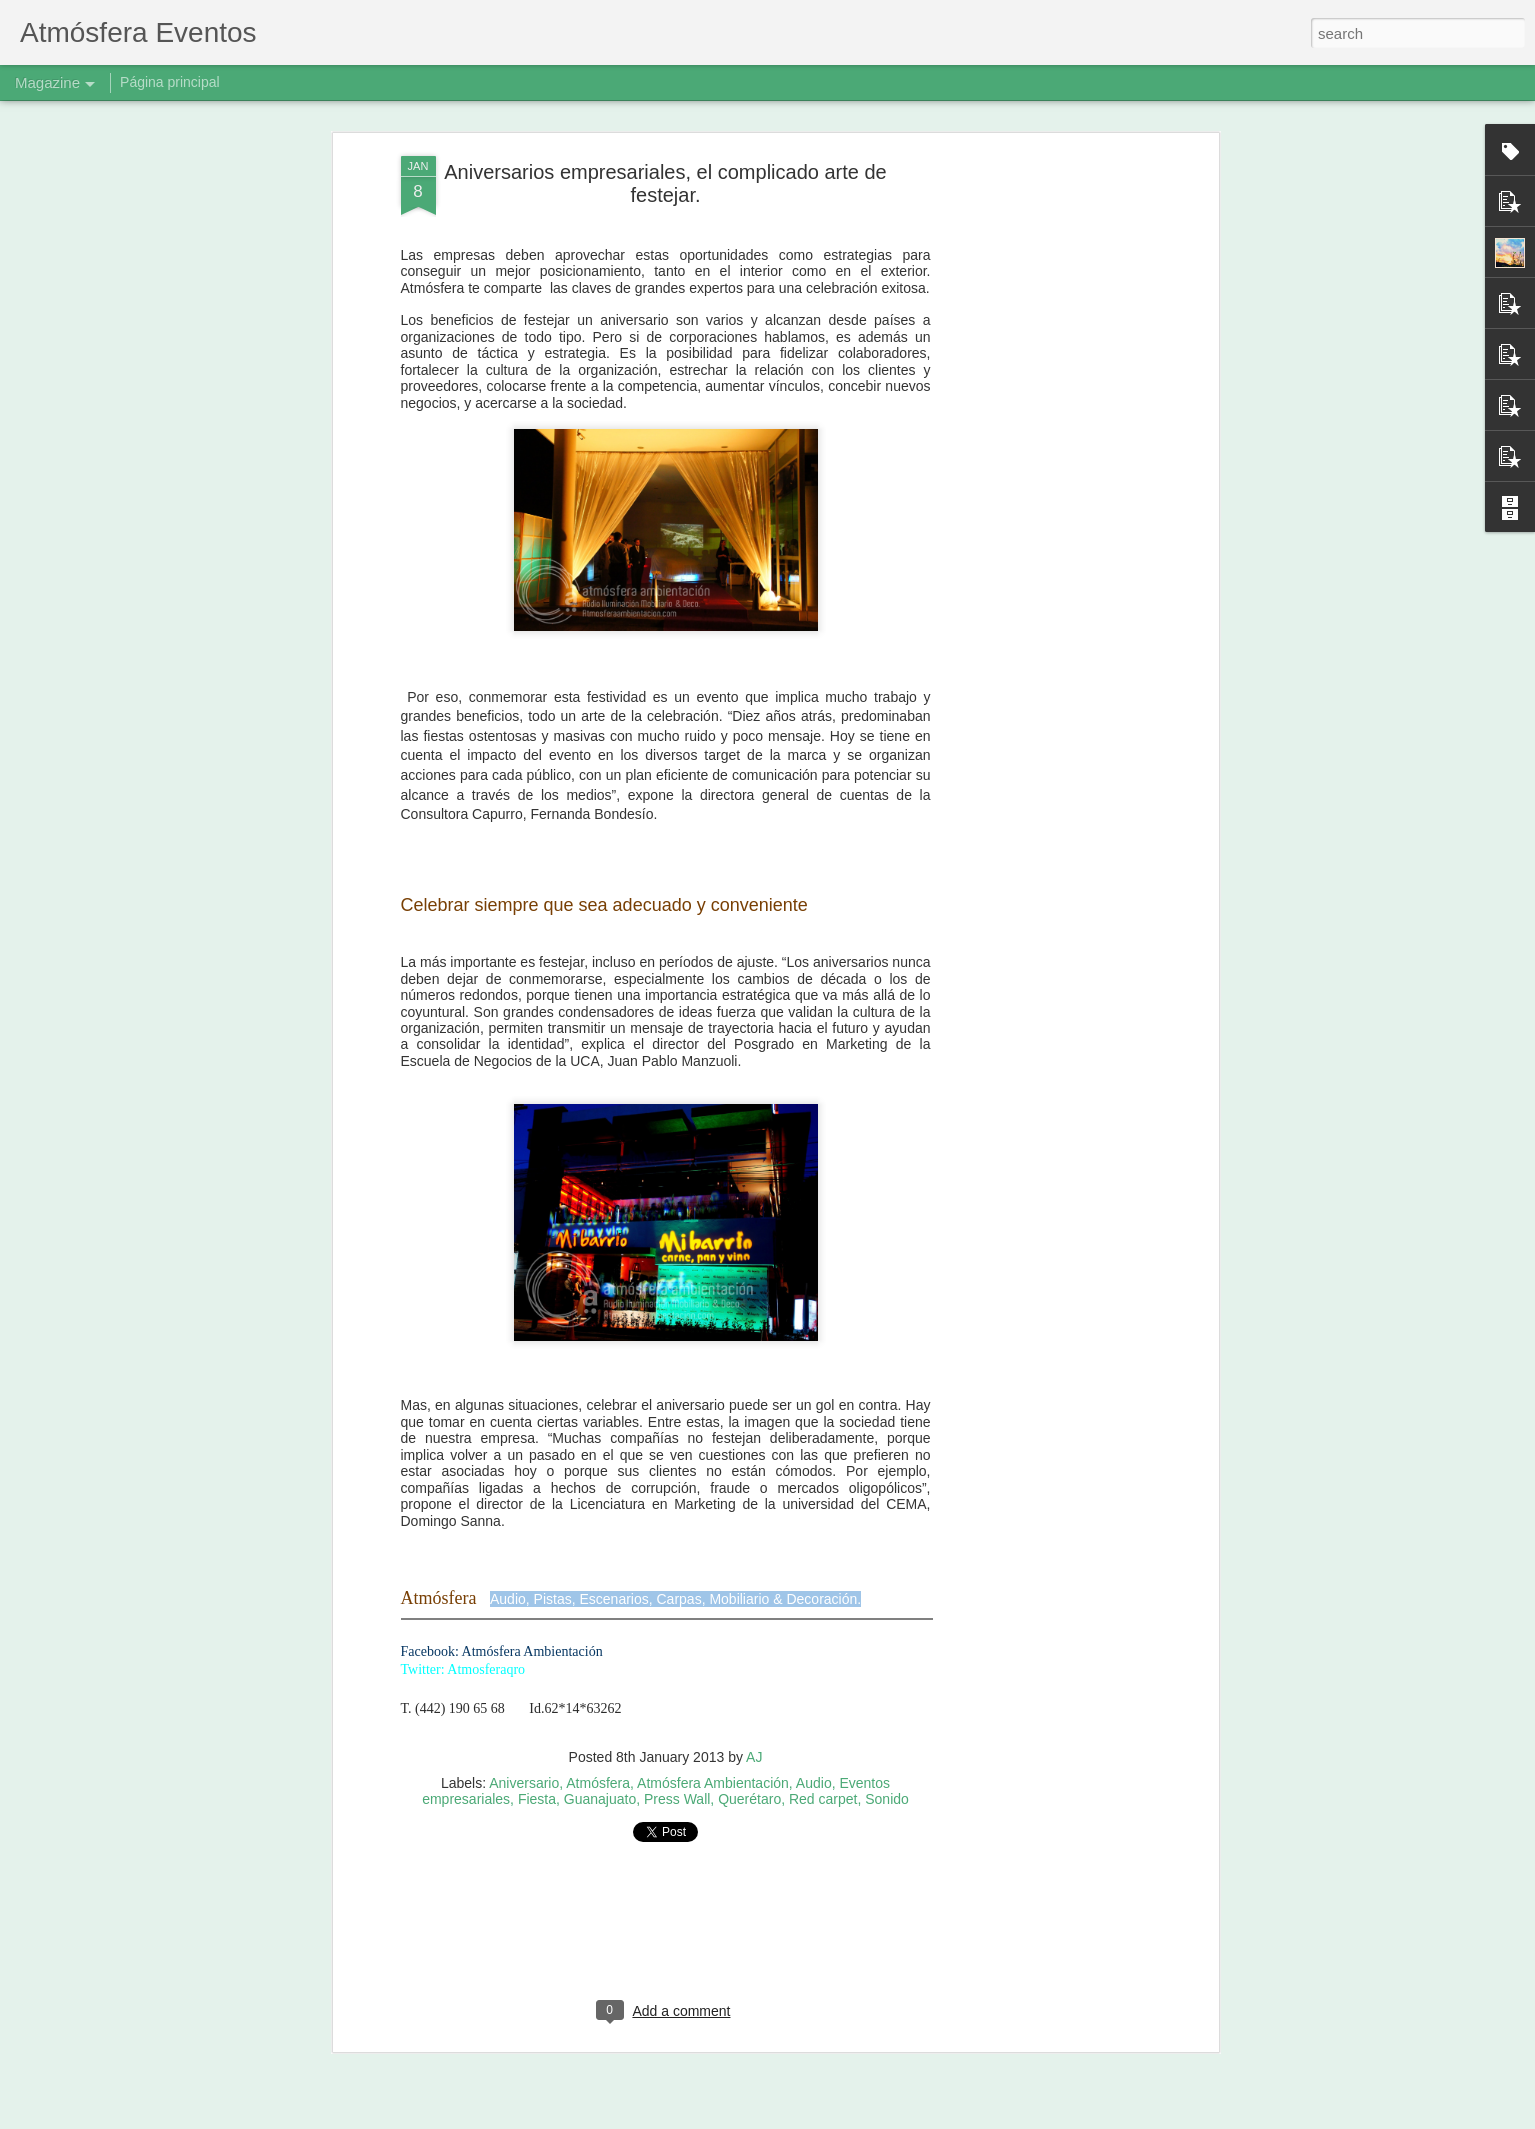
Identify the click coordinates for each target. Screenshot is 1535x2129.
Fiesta (537, 1799)
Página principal (170, 82)
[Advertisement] (1041, 471)
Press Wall (677, 1799)
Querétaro (749, 1799)
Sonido (887, 1799)
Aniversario (524, 1783)
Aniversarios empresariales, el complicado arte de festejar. (665, 183)
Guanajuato (600, 1799)
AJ (754, 1757)
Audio (814, 1783)
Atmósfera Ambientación (713, 1783)
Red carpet (823, 1799)
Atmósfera (598, 1783)
